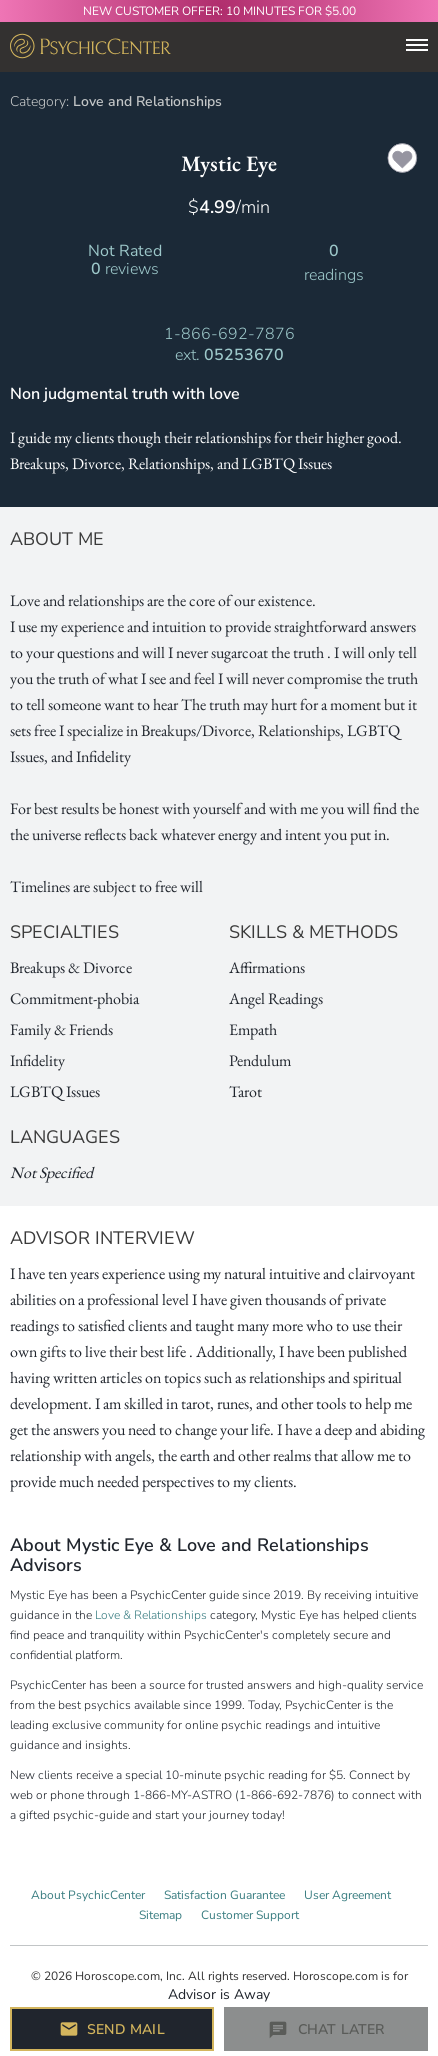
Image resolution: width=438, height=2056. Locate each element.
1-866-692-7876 (229, 334)
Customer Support (250, 1915)
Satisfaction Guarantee (224, 1895)
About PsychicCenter (88, 1895)
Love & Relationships (151, 1615)
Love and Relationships (147, 101)
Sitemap (160, 1915)
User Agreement (347, 1895)
